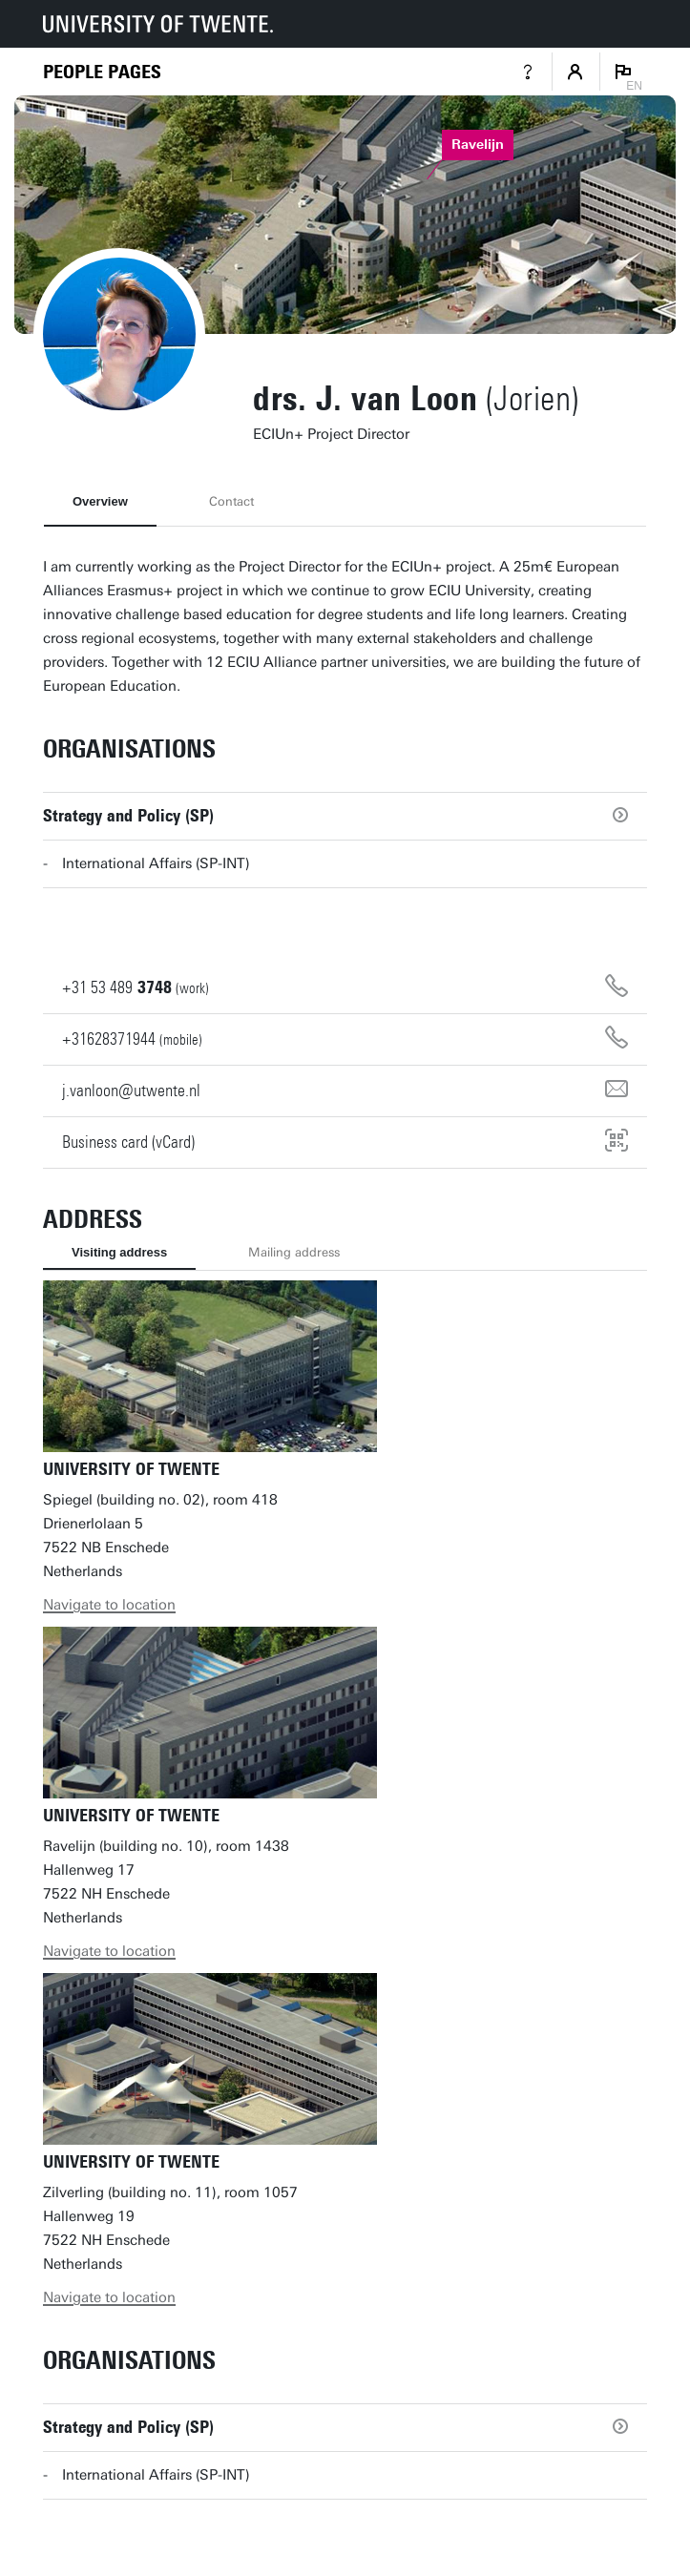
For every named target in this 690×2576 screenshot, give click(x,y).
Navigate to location (109, 1604)
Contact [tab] (231, 501)
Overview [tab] (100, 501)
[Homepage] (102, 72)
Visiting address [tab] (119, 1252)
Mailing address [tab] (294, 1252)
